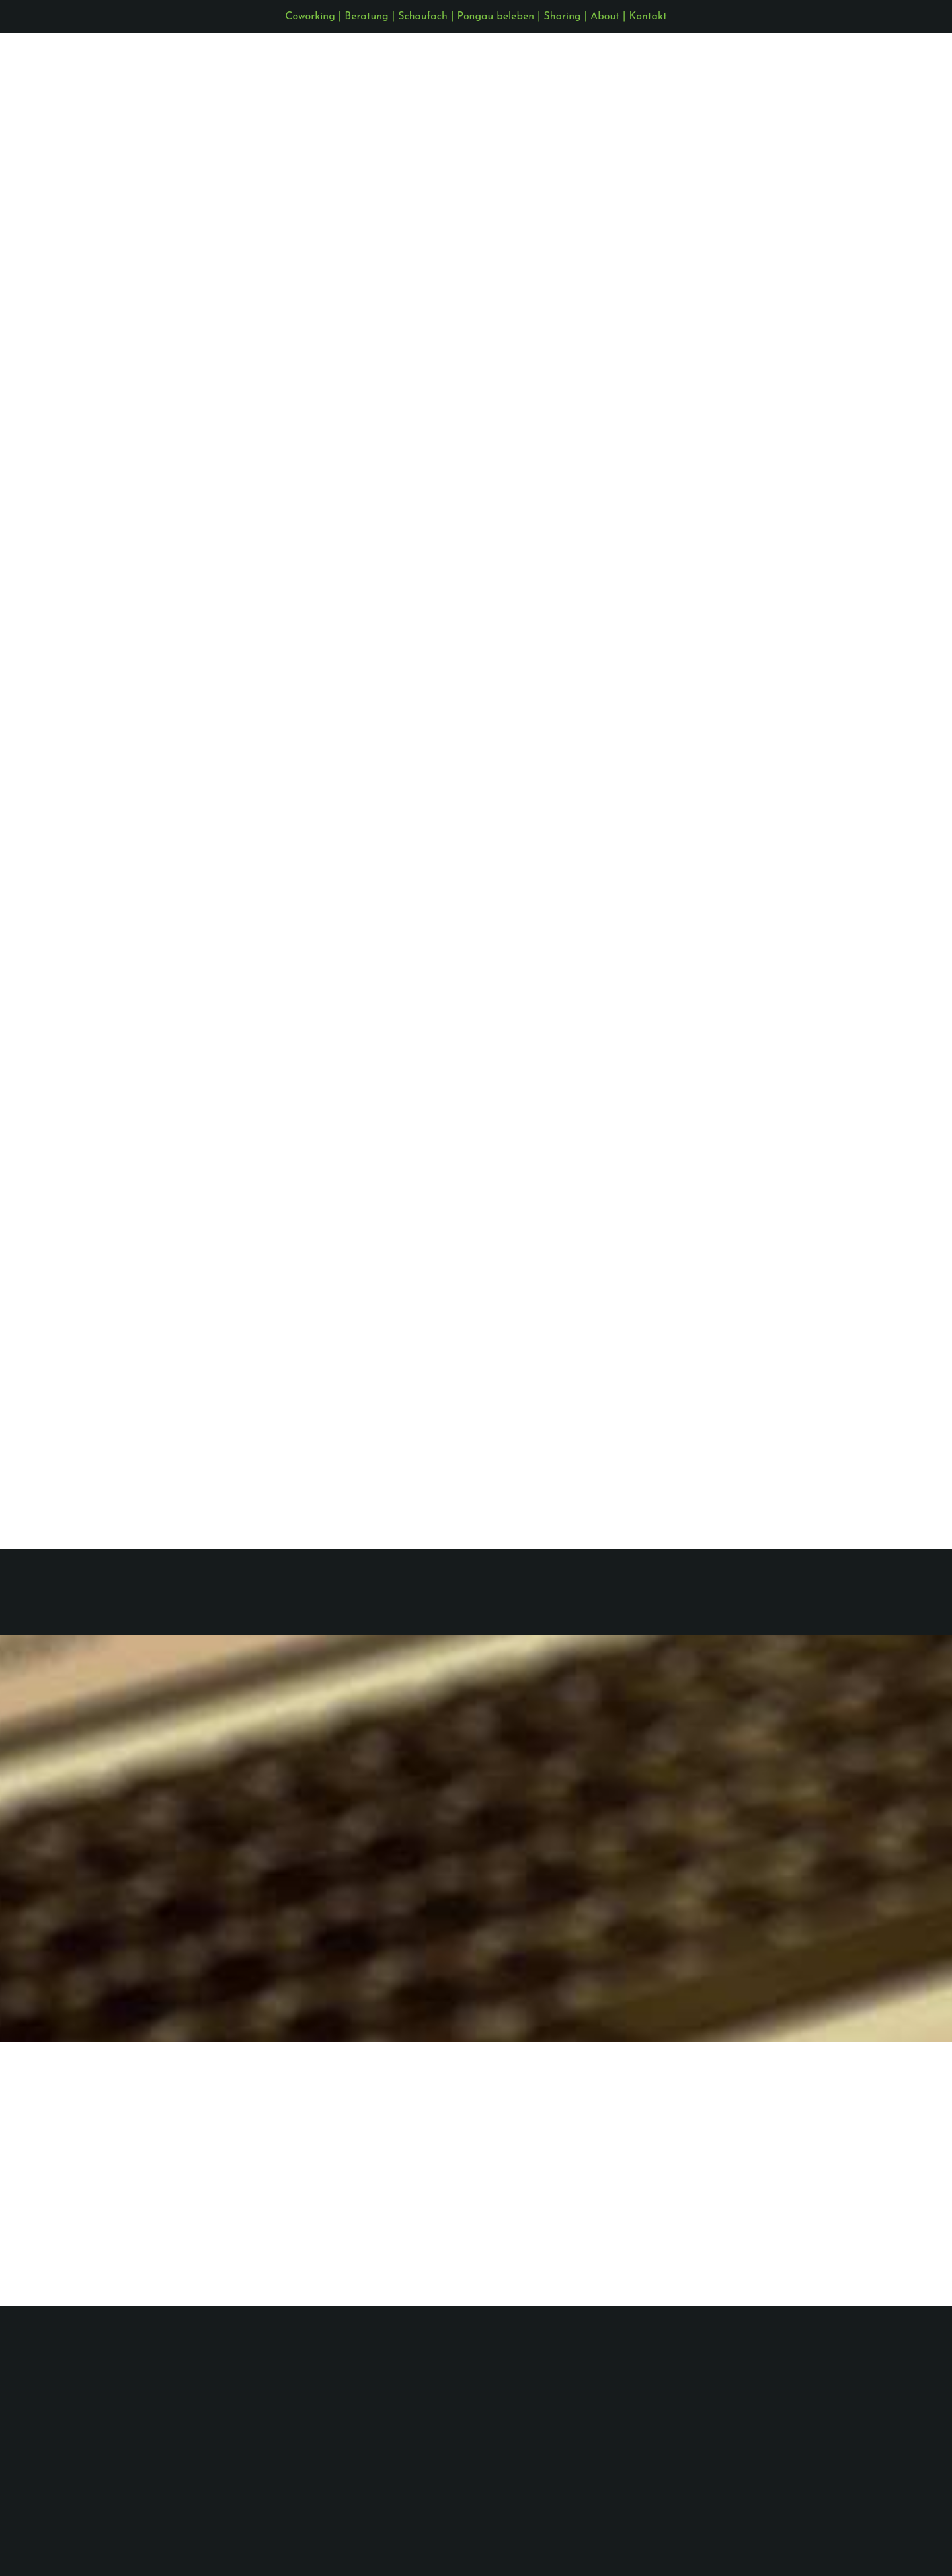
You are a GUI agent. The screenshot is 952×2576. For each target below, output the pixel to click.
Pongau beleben (495, 16)
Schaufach (423, 16)
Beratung (366, 16)
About (604, 16)
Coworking (310, 16)
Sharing (562, 16)
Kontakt (648, 16)
